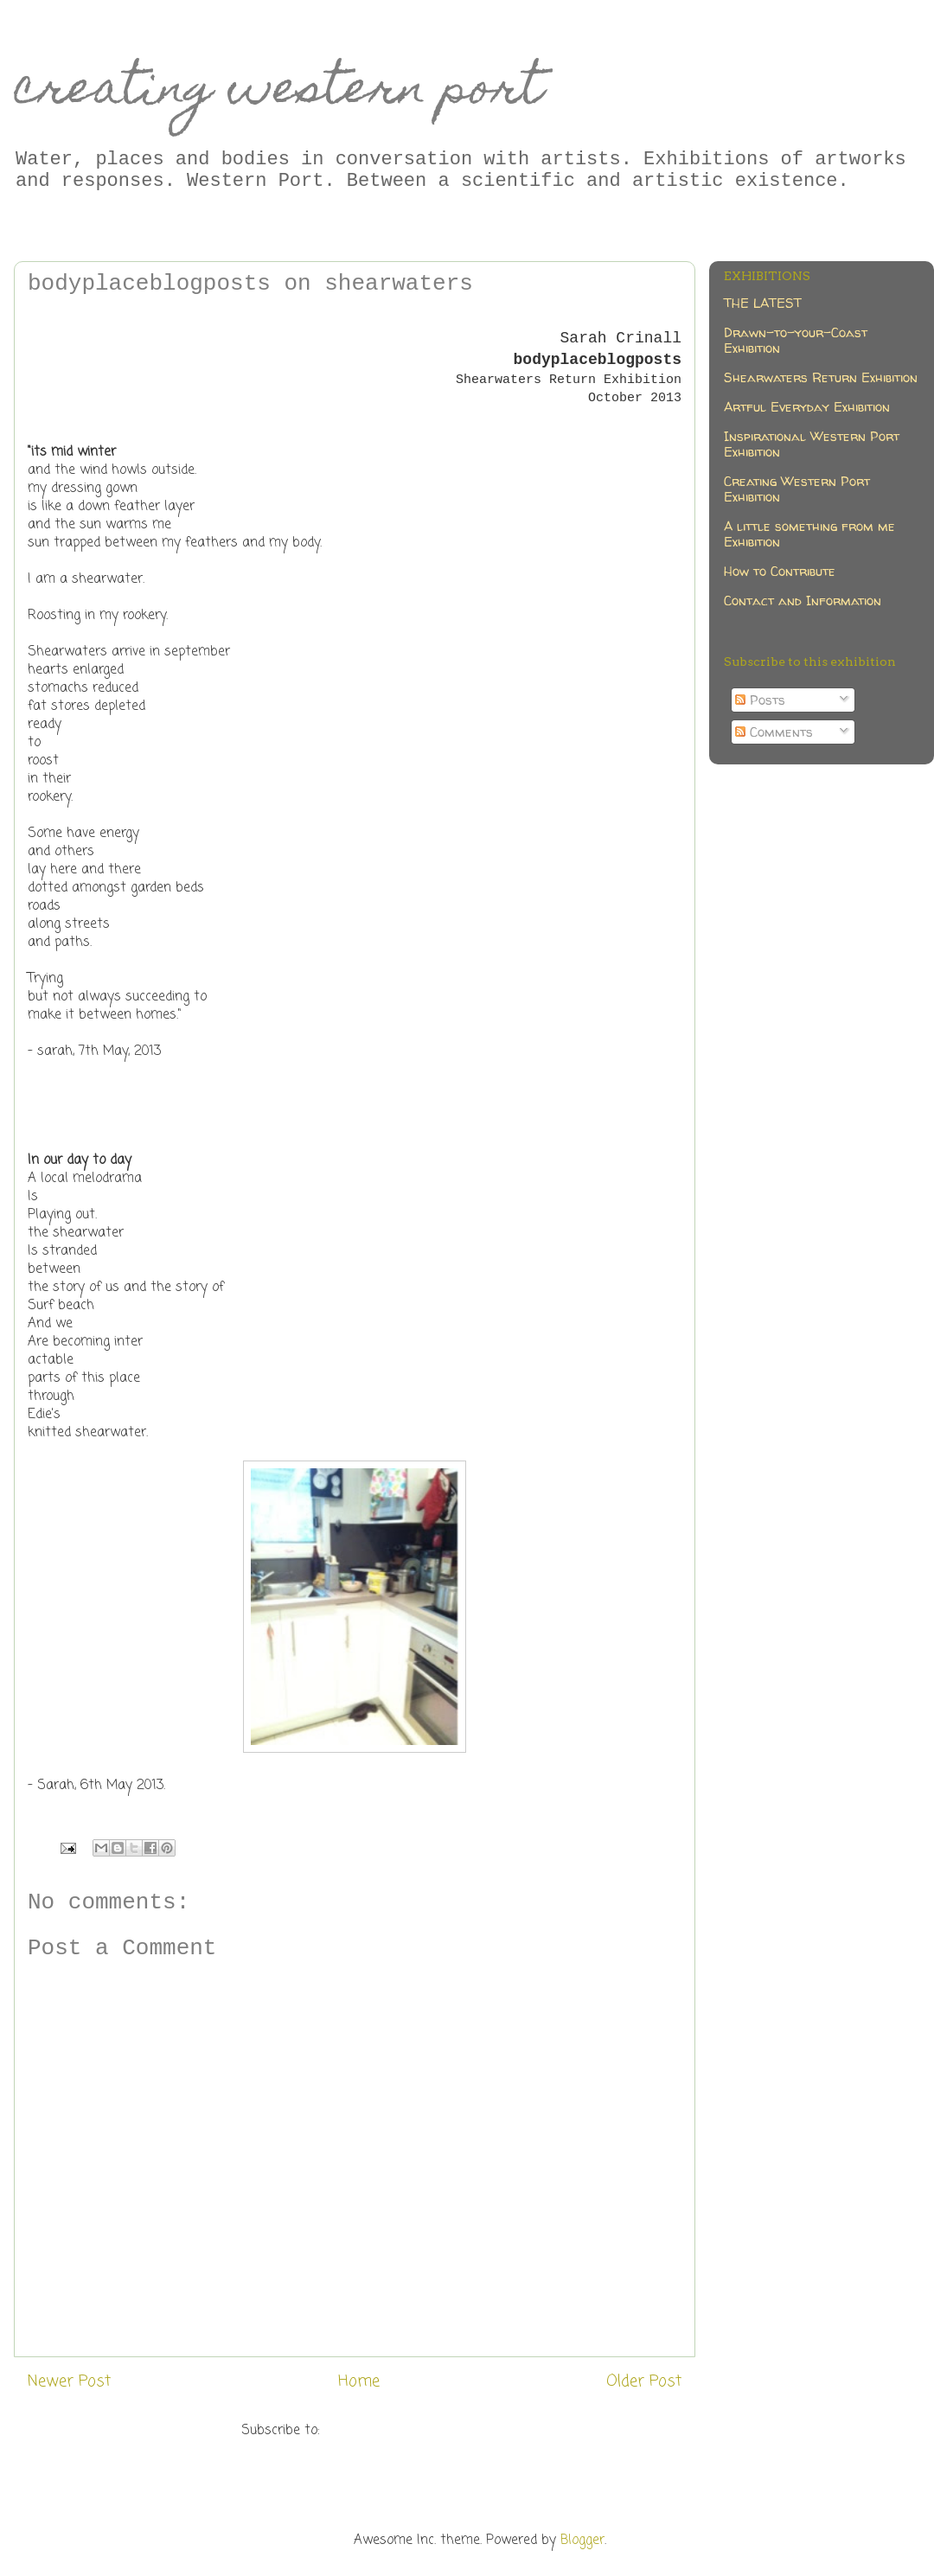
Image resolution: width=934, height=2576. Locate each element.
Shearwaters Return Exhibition (821, 377)
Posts (760, 700)
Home (359, 2381)
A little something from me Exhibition (809, 534)
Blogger (582, 2540)
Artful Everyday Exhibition (807, 407)
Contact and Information (802, 600)
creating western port (278, 92)
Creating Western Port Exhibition (797, 489)
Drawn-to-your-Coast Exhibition (795, 340)
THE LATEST (763, 303)
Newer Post (69, 2381)
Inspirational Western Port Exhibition (811, 444)
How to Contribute (779, 571)
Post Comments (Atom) (395, 2430)
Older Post (643, 2381)
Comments (774, 732)
